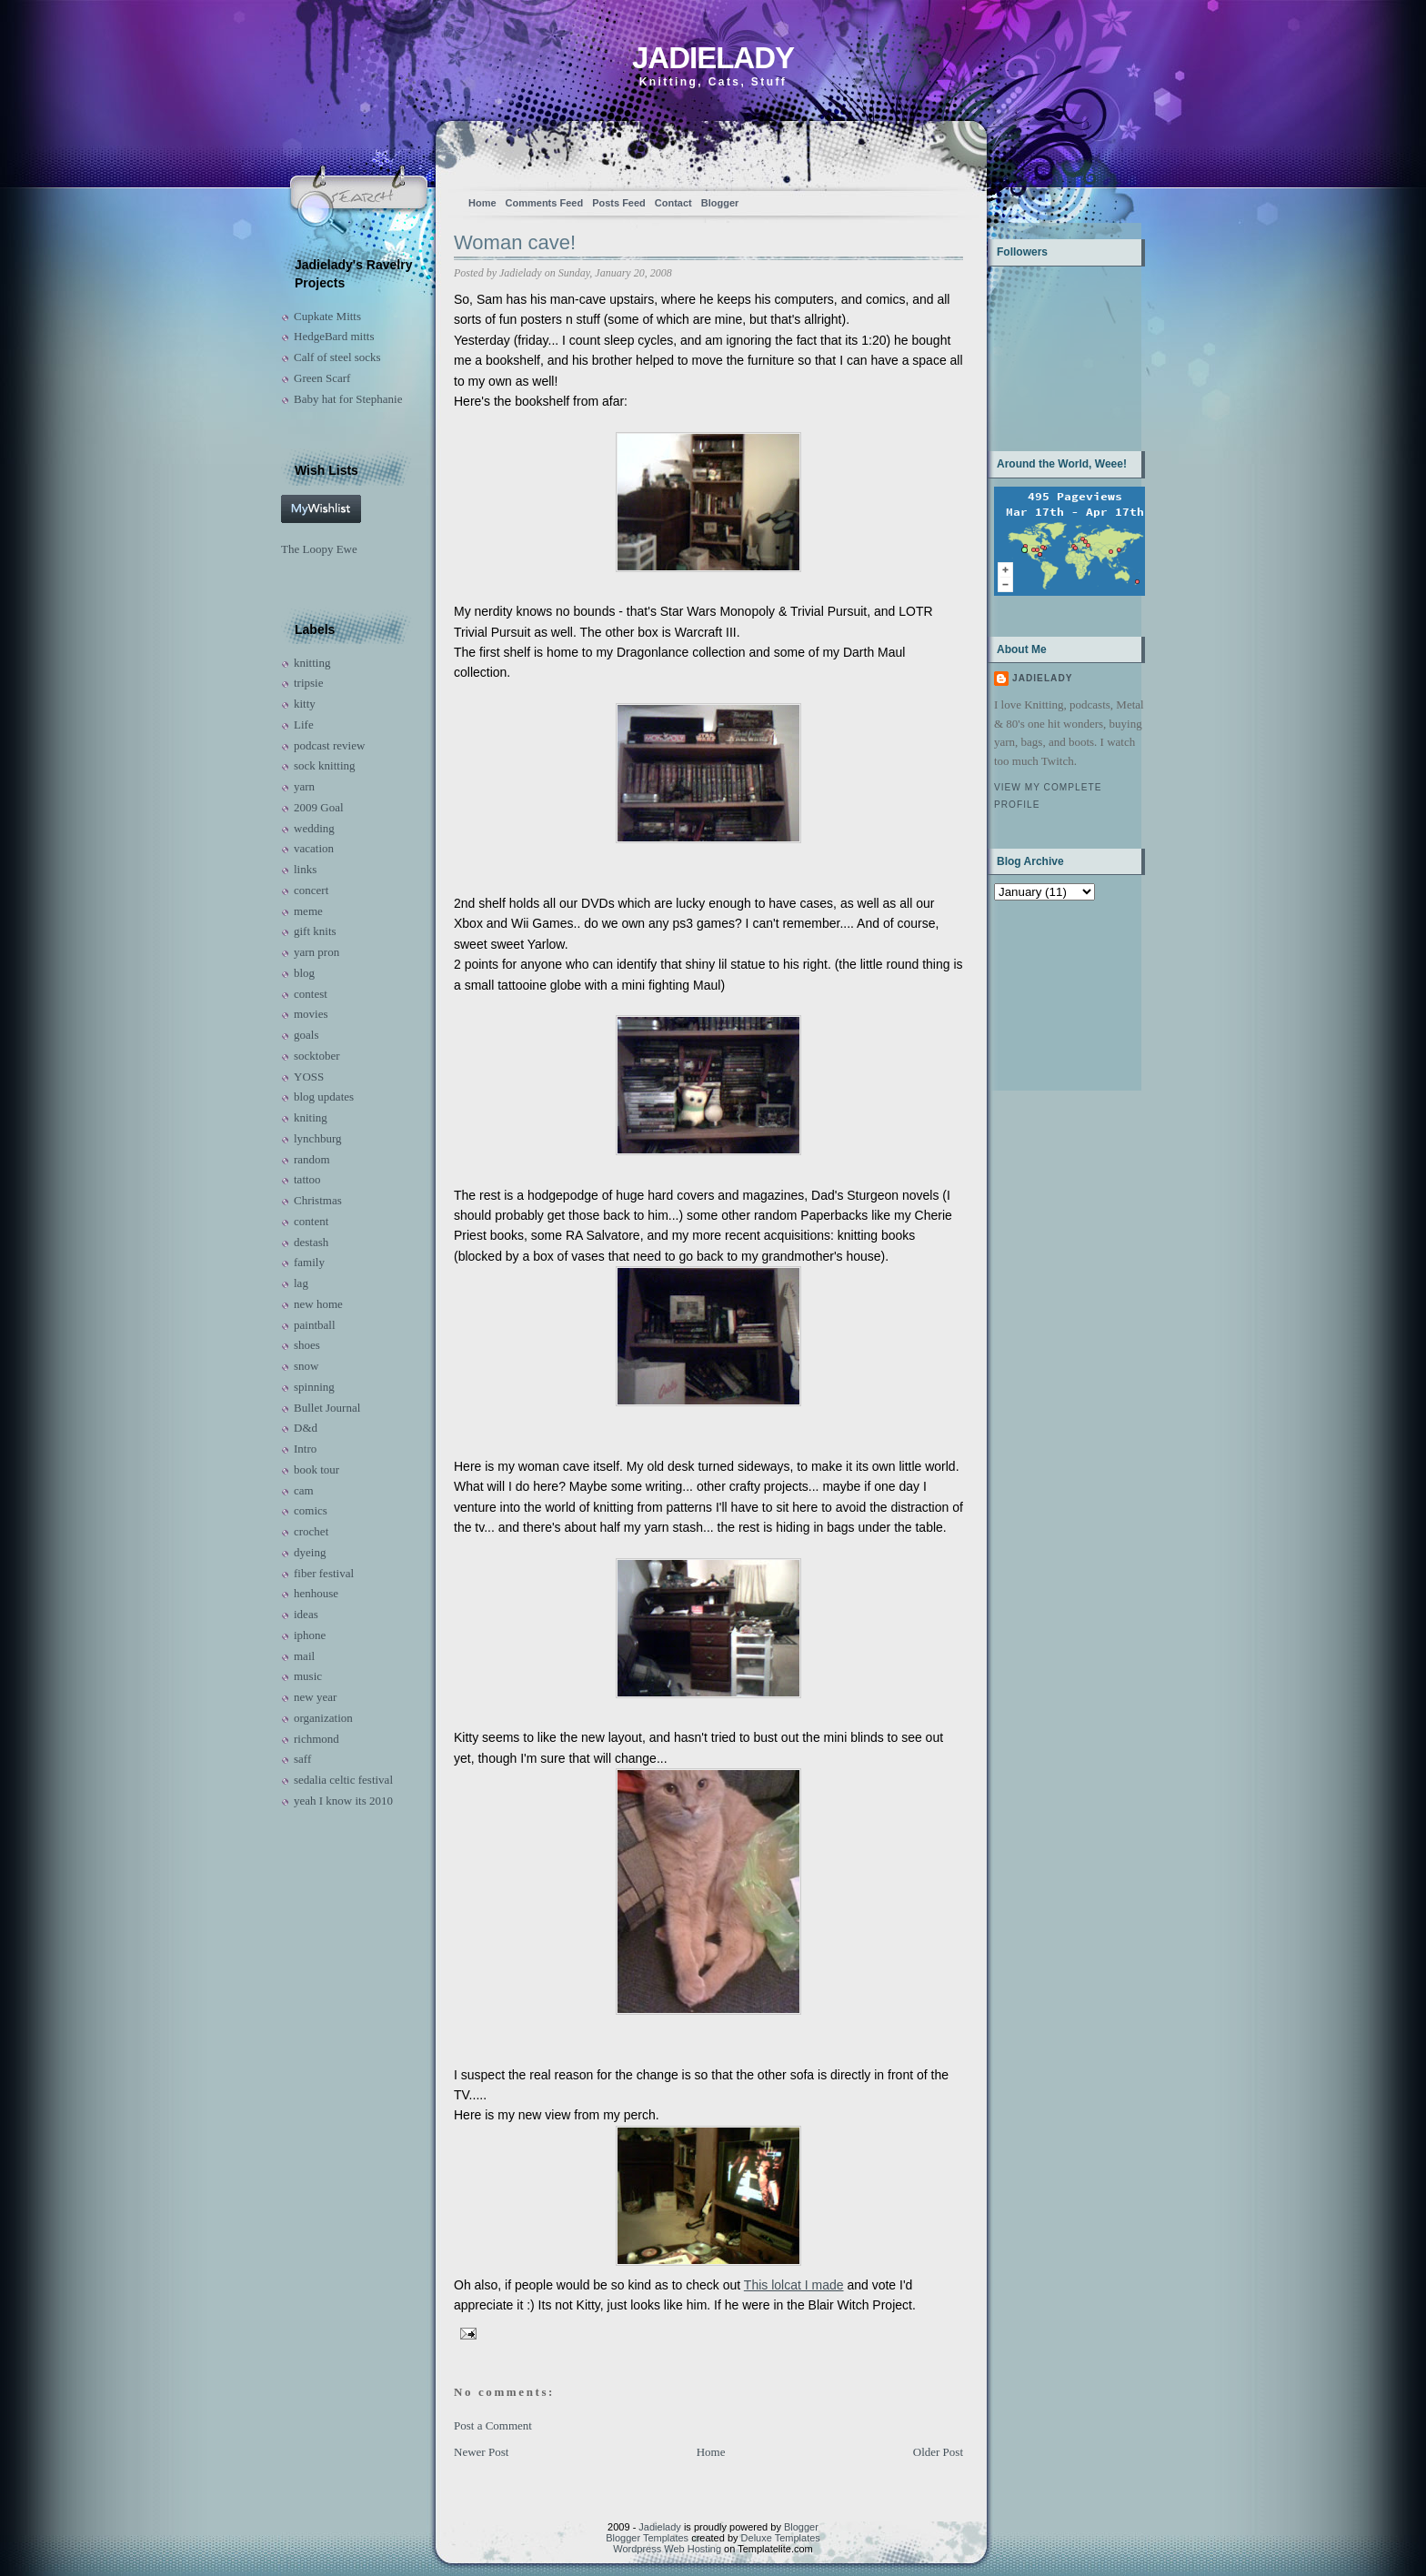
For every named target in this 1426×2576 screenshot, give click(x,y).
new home (318, 1304)
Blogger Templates (647, 2537)
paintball (315, 1325)
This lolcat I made (794, 2285)
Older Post (938, 2452)
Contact (673, 202)
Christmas (318, 1200)
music (308, 1676)
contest (310, 994)
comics (310, 1510)
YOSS (309, 1076)
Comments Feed (545, 202)
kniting (310, 1117)
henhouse (316, 1593)
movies (311, 1014)
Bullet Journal (327, 1407)
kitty (305, 703)
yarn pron (316, 952)
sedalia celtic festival (343, 1779)
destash (311, 1242)
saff (302, 1759)
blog (304, 973)
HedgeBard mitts (334, 336)
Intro (305, 1448)
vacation (314, 848)
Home (482, 202)
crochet (311, 1531)
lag (301, 1283)
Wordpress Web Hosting (667, 2548)
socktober (317, 1055)
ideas (306, 1614)
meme (308, 911)
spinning (314, 1387)
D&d (305, 1427)
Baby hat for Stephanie (348, 399)
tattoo (307, 1179)
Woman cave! (515, 242)
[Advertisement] (1051, 994)
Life (304, 724)
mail (304, 1656)
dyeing (310, 1552)
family (309, 1262)
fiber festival (324, 1573)
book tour (316, 1469)
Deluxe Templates (780, 2537)
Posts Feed (619, 202)
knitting (312, 662)
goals (306, 1034)
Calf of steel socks (337, 357)
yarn (304, 786)
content (311, 1221)
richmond (316, 1739)
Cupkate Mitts (327, 316)
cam (304, 1490)
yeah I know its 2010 (343, 1800)
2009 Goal (319, 807)
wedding (314, 828)
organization (323, 1718)
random (312, 1159)
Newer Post (481, 2452)
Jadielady (713, 58)
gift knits (315, 931)
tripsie (309, 682)
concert (311, 890)
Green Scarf (322, 378)
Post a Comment (493, 2425)
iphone (310, 1635)
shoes (307, 1345)
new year (315, 1697)
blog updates (324, 1096)
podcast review (329, 745)
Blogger (720, 202)
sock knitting (325, 765)
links (305, 869)
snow (306, 1366)
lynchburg (317, 1138)
